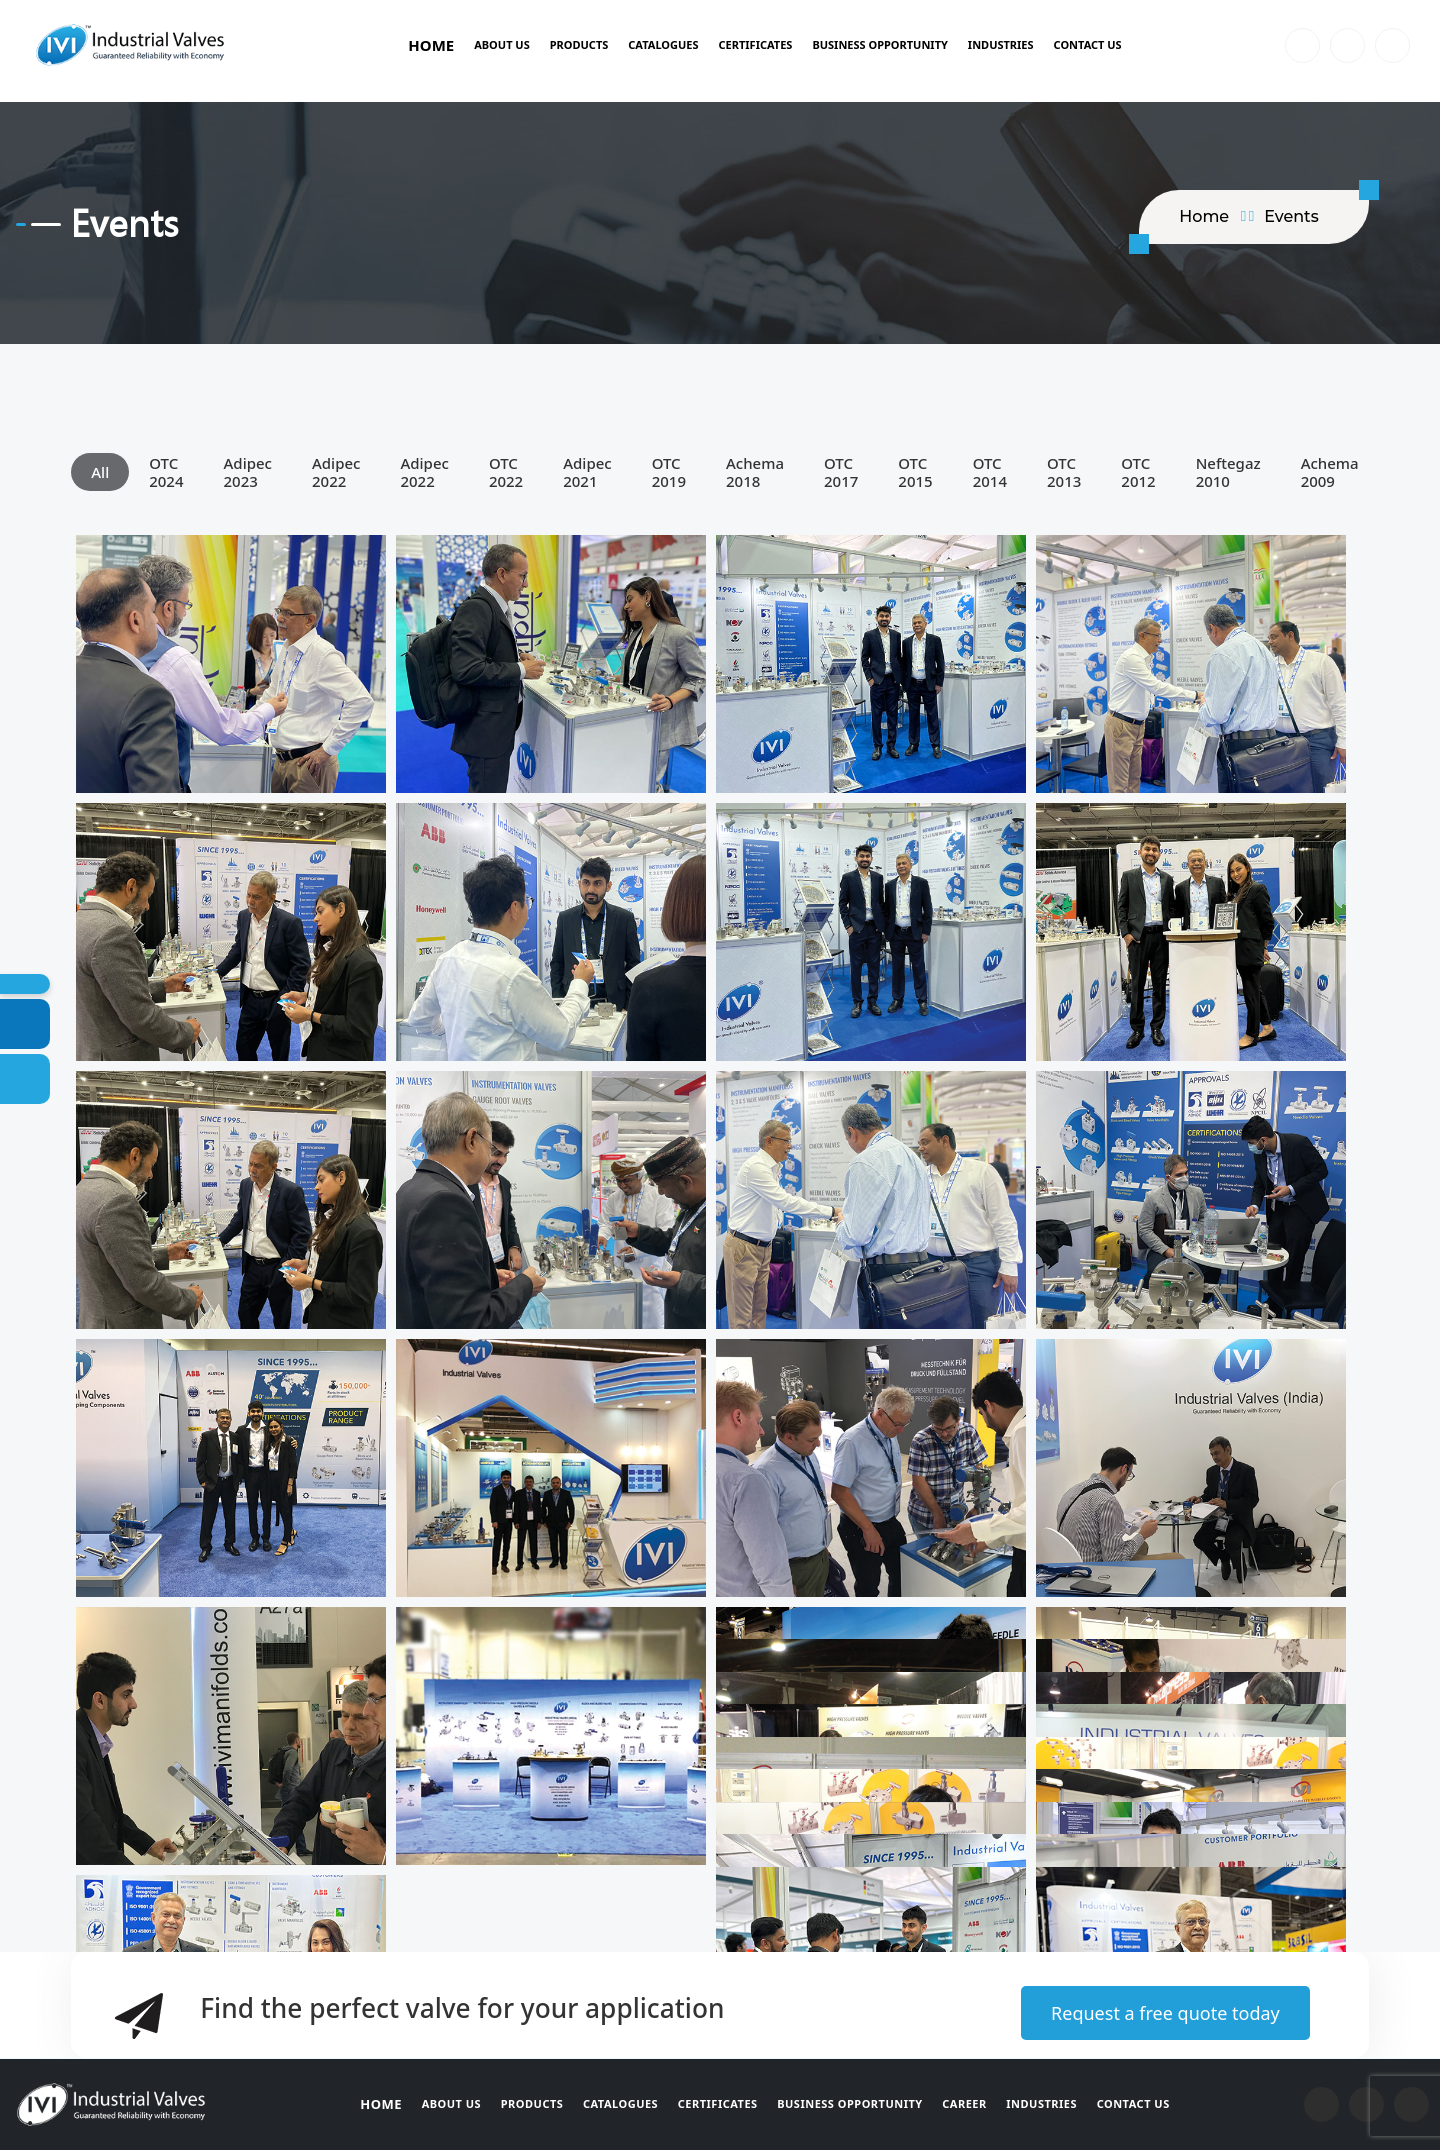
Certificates (756, 44)
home (1204, 216)
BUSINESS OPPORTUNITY (879, 44)
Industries (1001, 44)
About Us (502, 44)
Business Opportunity (850, 2103)
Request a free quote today (1165, 2013)
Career (965, 2103)
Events (1291, 216)
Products (579, 44)
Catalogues (663, 44)
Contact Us (1088, 44)
